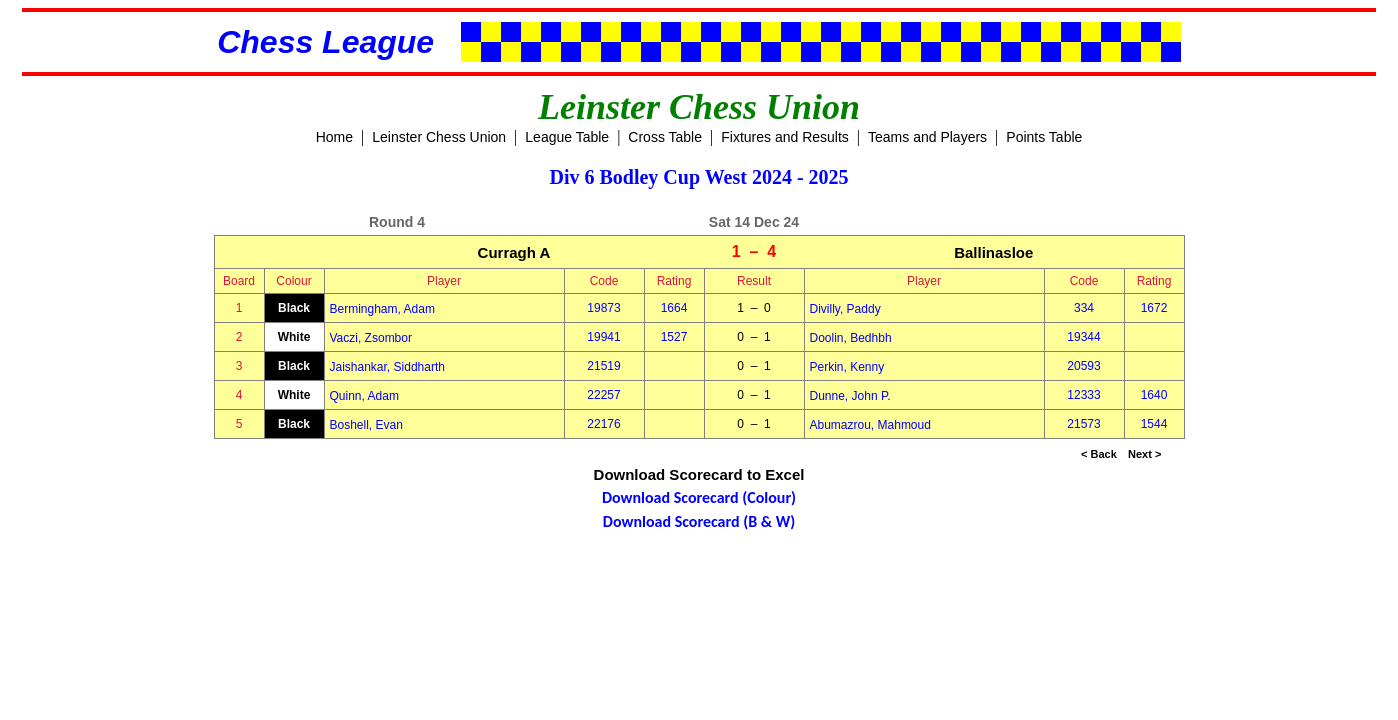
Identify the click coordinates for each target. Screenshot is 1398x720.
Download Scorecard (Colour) (699, 497)
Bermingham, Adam (382, 309)
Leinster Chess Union (439, 137)
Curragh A (514, 252)
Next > (1144, 454)
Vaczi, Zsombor (371, 338)
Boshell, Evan (366, 425)
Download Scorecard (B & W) (699, 521)
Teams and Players (927, 137)
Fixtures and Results (785, 137)
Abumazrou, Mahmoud (870, 425)
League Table (567, 137)
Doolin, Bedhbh (851, 338)
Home (334, 137)
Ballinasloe (993, 252)
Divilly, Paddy (845, 309)
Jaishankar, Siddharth (387, 367)
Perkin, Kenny (847, 367)
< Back (1099, 454)
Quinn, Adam (364, 396)
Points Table (1044, 137)
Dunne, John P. (850, 396)
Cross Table (665, 137)
